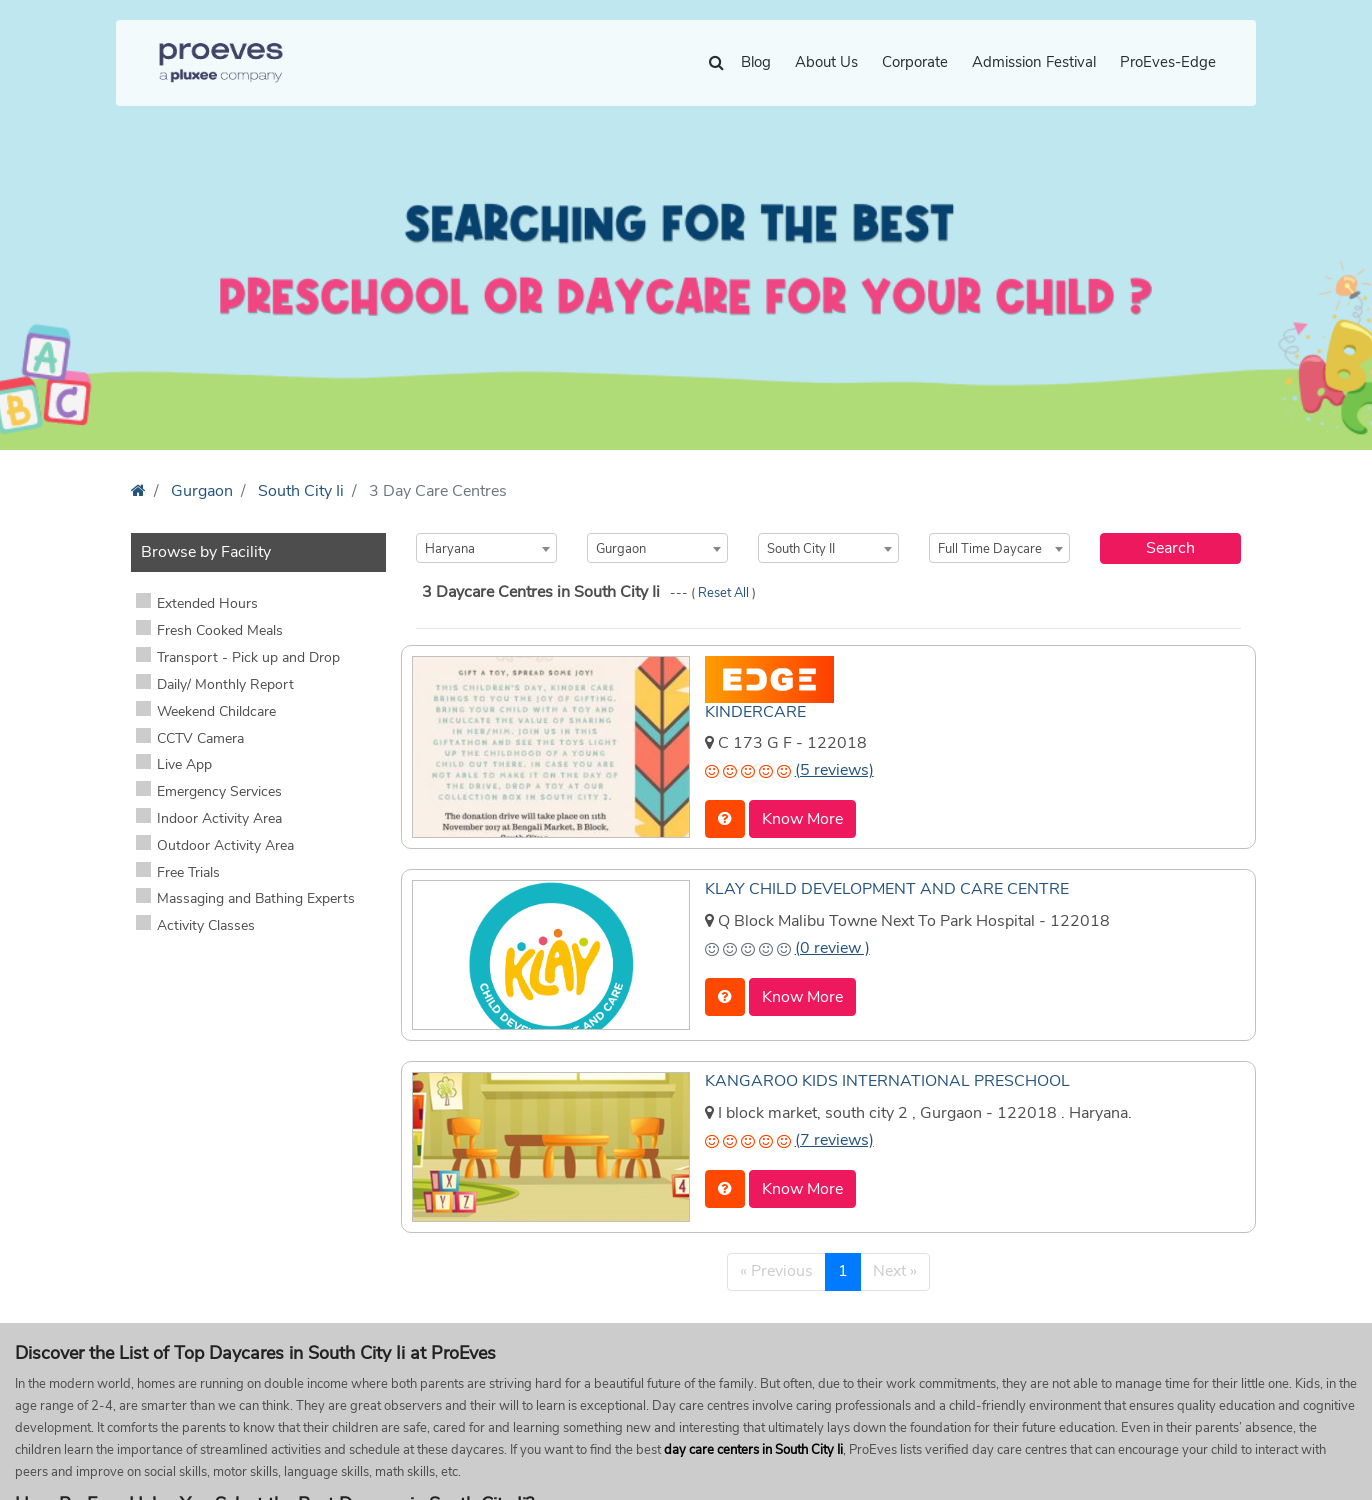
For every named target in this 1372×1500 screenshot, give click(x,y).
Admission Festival (1034, 62)
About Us (826, 62)
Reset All (725, 593)
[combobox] (486, 548)
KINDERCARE (755, 712)
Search (1170, 548)
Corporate (915, 62)
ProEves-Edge (1168, 62)
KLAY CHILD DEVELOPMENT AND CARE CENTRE (887, 889)
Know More (802, 819)
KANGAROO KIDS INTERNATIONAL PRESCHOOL (887, 1081)
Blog (756, 62)
